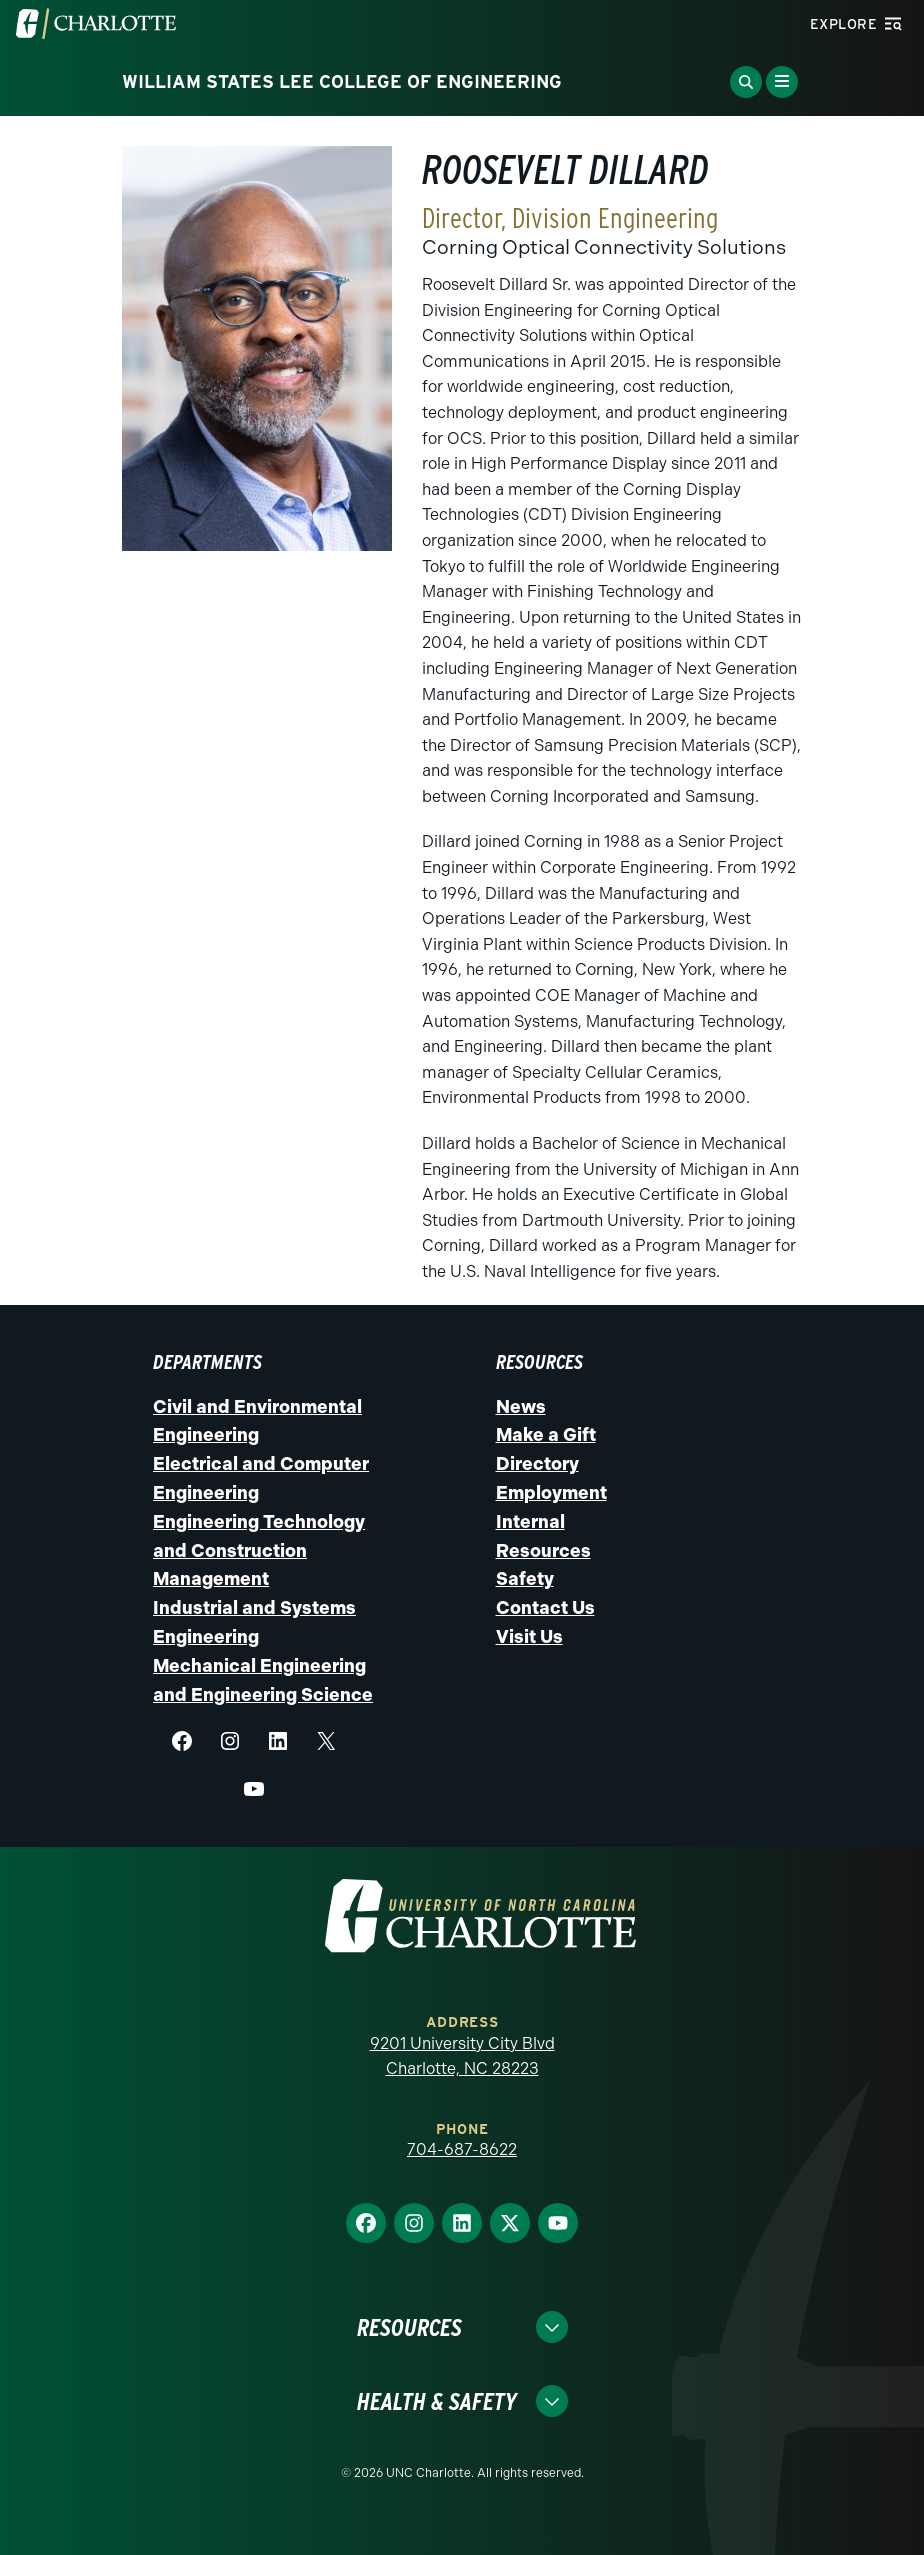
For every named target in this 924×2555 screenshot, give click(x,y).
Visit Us (529, 1637)
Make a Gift (546, 1435)
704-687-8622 (462, 2149)
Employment (551, 1493)
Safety (525, 1579)
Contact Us (545, 1608)
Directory (537, 1464)
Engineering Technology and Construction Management (259, 1551)
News (521, 1407)
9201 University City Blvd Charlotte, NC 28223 (462, 2056)
